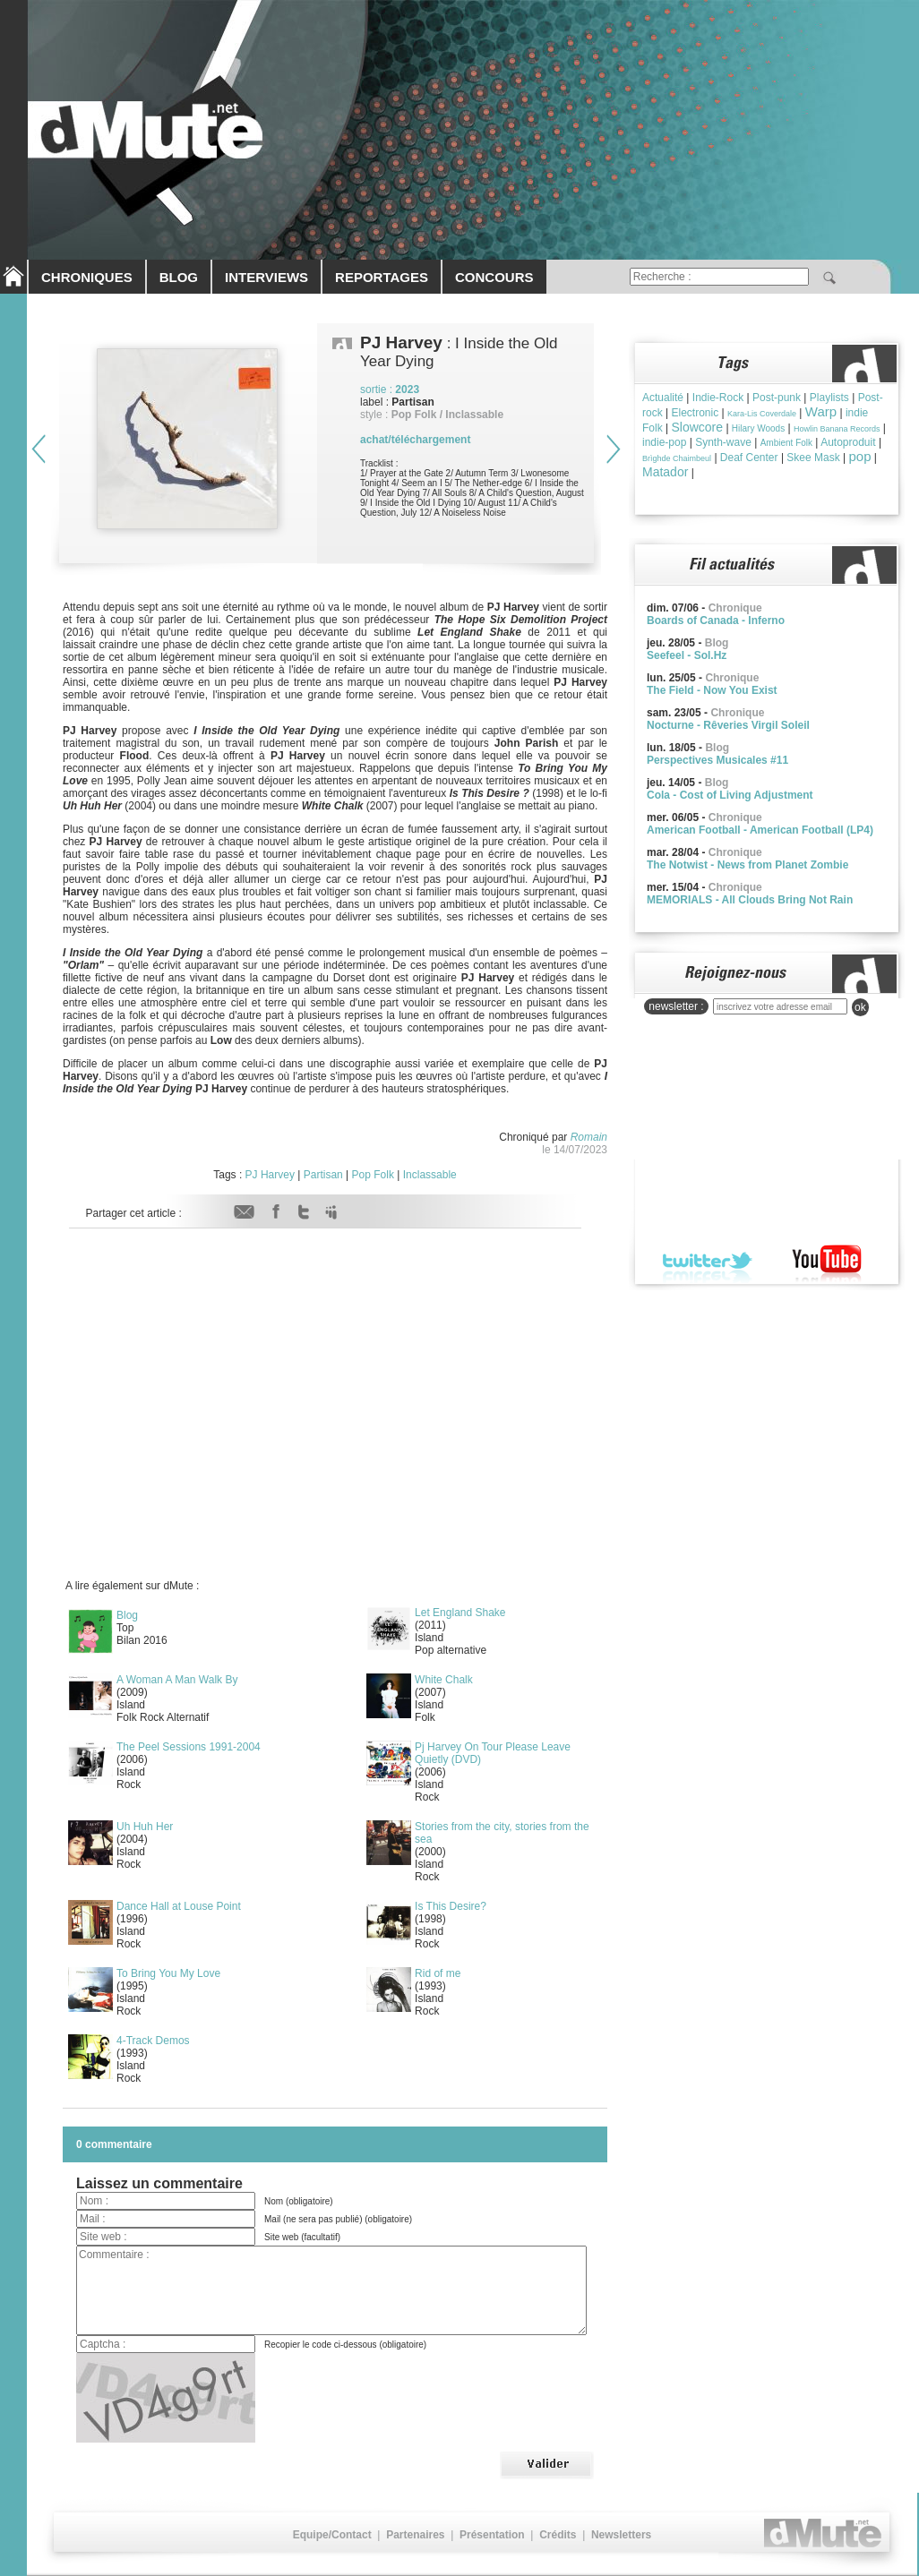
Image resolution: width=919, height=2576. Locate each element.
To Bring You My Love (168, 1973)
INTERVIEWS (266, 277)
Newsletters (621, 2535)
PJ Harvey (270, 1174)
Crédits (557, 2535)
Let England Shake (460, 1612)
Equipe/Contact (332, 2535)
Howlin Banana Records (837, 428)
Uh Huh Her (144, 1826)
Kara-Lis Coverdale (761, 413)
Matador (665, 472)
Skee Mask (812, 457)
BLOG (178, 277)
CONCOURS (494, 277)
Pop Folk (373, 1174)
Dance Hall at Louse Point (178, 1906)
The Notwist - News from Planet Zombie (747, 865)
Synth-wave (723, 442)
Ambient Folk (786, 443)
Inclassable (430, 1174)
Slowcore (697, 427)
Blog (127, 1615)
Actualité (662, 397)
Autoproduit (847, 442)
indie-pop (664, 442)
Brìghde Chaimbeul (676, 458)
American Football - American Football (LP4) (760, 830)
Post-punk (776, 397)
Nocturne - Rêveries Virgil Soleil (728, 725)
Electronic (694, 413)
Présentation (492, 2535)
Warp (821, 411)
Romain (589, 1137)
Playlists (829, 397)
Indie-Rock (717, 397)
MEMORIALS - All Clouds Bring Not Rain (750, 900)
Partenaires (415, 2535)
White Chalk (444, 1679)
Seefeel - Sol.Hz (686, 655)
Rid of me (437, 1973)
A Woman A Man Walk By (176, 1679)
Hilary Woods (758, 428)
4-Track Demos (153, 2040)
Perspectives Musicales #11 (717, 760)
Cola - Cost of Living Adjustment (730, 795)
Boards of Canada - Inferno (716, 620)
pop (860, 456)
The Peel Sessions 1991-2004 (188, 1747)
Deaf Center (749, 457)
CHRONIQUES (87, 277)
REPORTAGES (381, 277)
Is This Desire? (450, 1906)
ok (860, 1007)
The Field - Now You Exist (712, 690)
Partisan (323, 1174)
